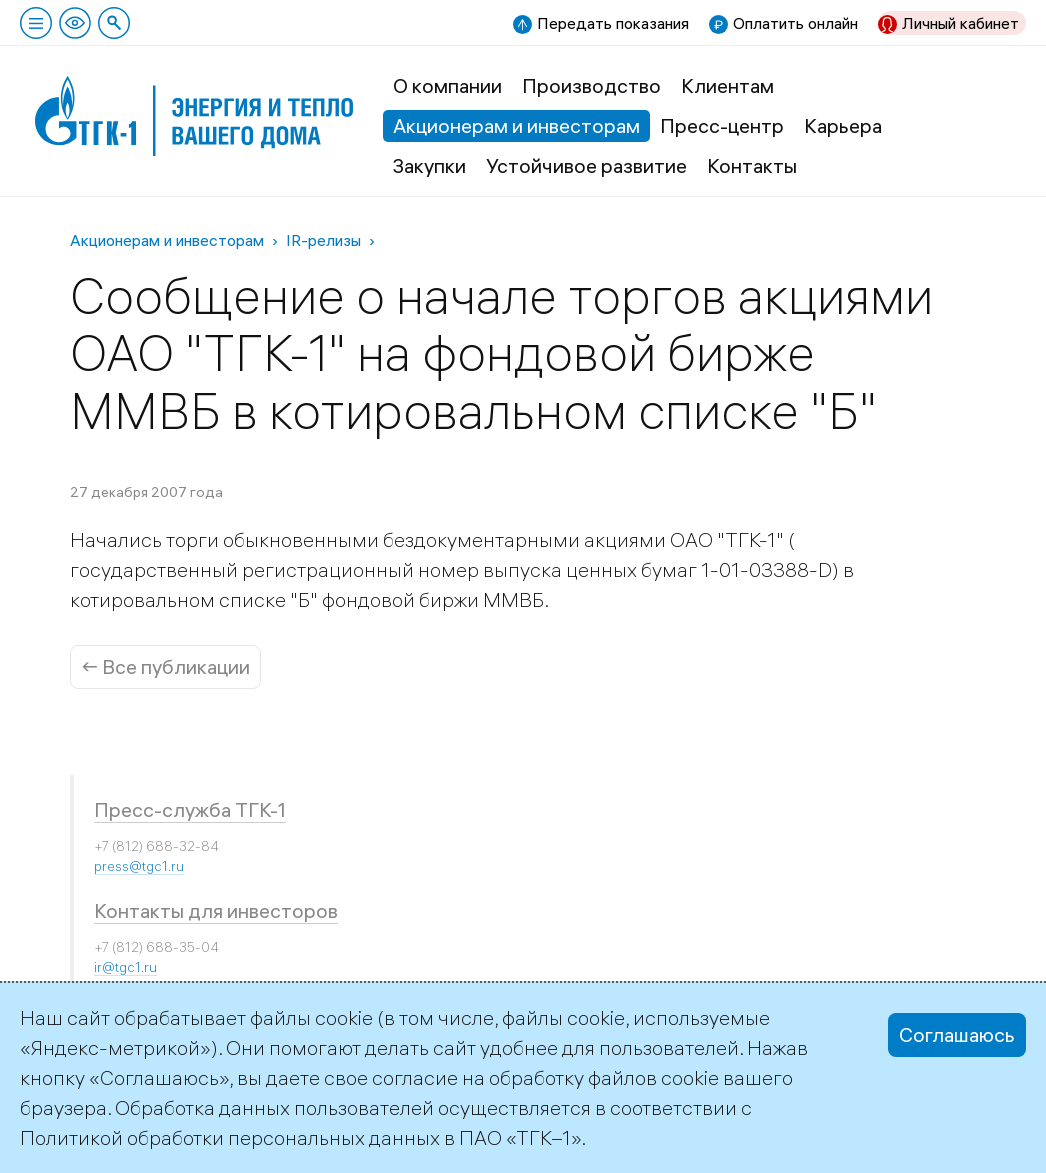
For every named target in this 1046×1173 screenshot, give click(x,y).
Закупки (429, 165)
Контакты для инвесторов (216, 910)
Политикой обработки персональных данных (230, 1137)
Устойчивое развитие (586, 165)
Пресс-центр (722, 125)
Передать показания (613, 23)
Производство (591, 85)
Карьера (843, 125)
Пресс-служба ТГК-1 (190, 809)
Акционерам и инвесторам (516, 125)
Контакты (752, 165)
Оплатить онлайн (795, 23)
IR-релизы (323, 240)
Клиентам (727, 85)
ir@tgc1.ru (125, 967)
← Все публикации (165, 666)
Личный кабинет (960, 23)
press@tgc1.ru (139, 866)
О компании (447, 85)
